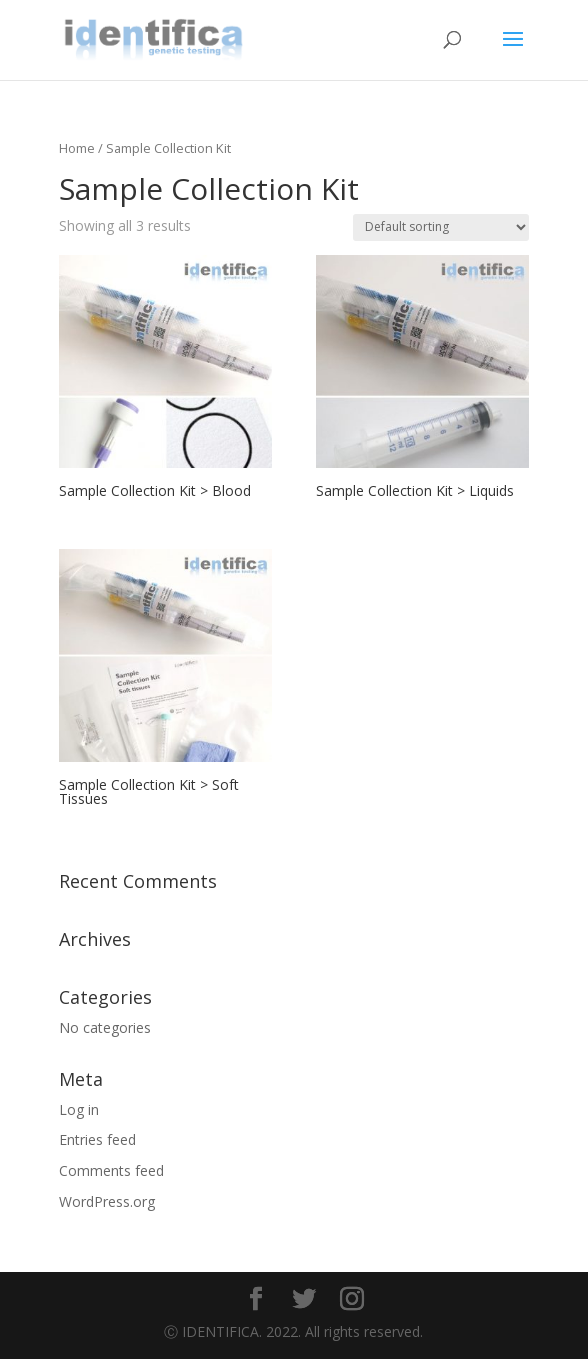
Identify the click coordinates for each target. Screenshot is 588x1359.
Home (77, 148)
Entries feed (97, 1139)
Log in (79, 1109)
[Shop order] (441, 227)
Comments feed (111, 1170)
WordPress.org (107, 1201)
